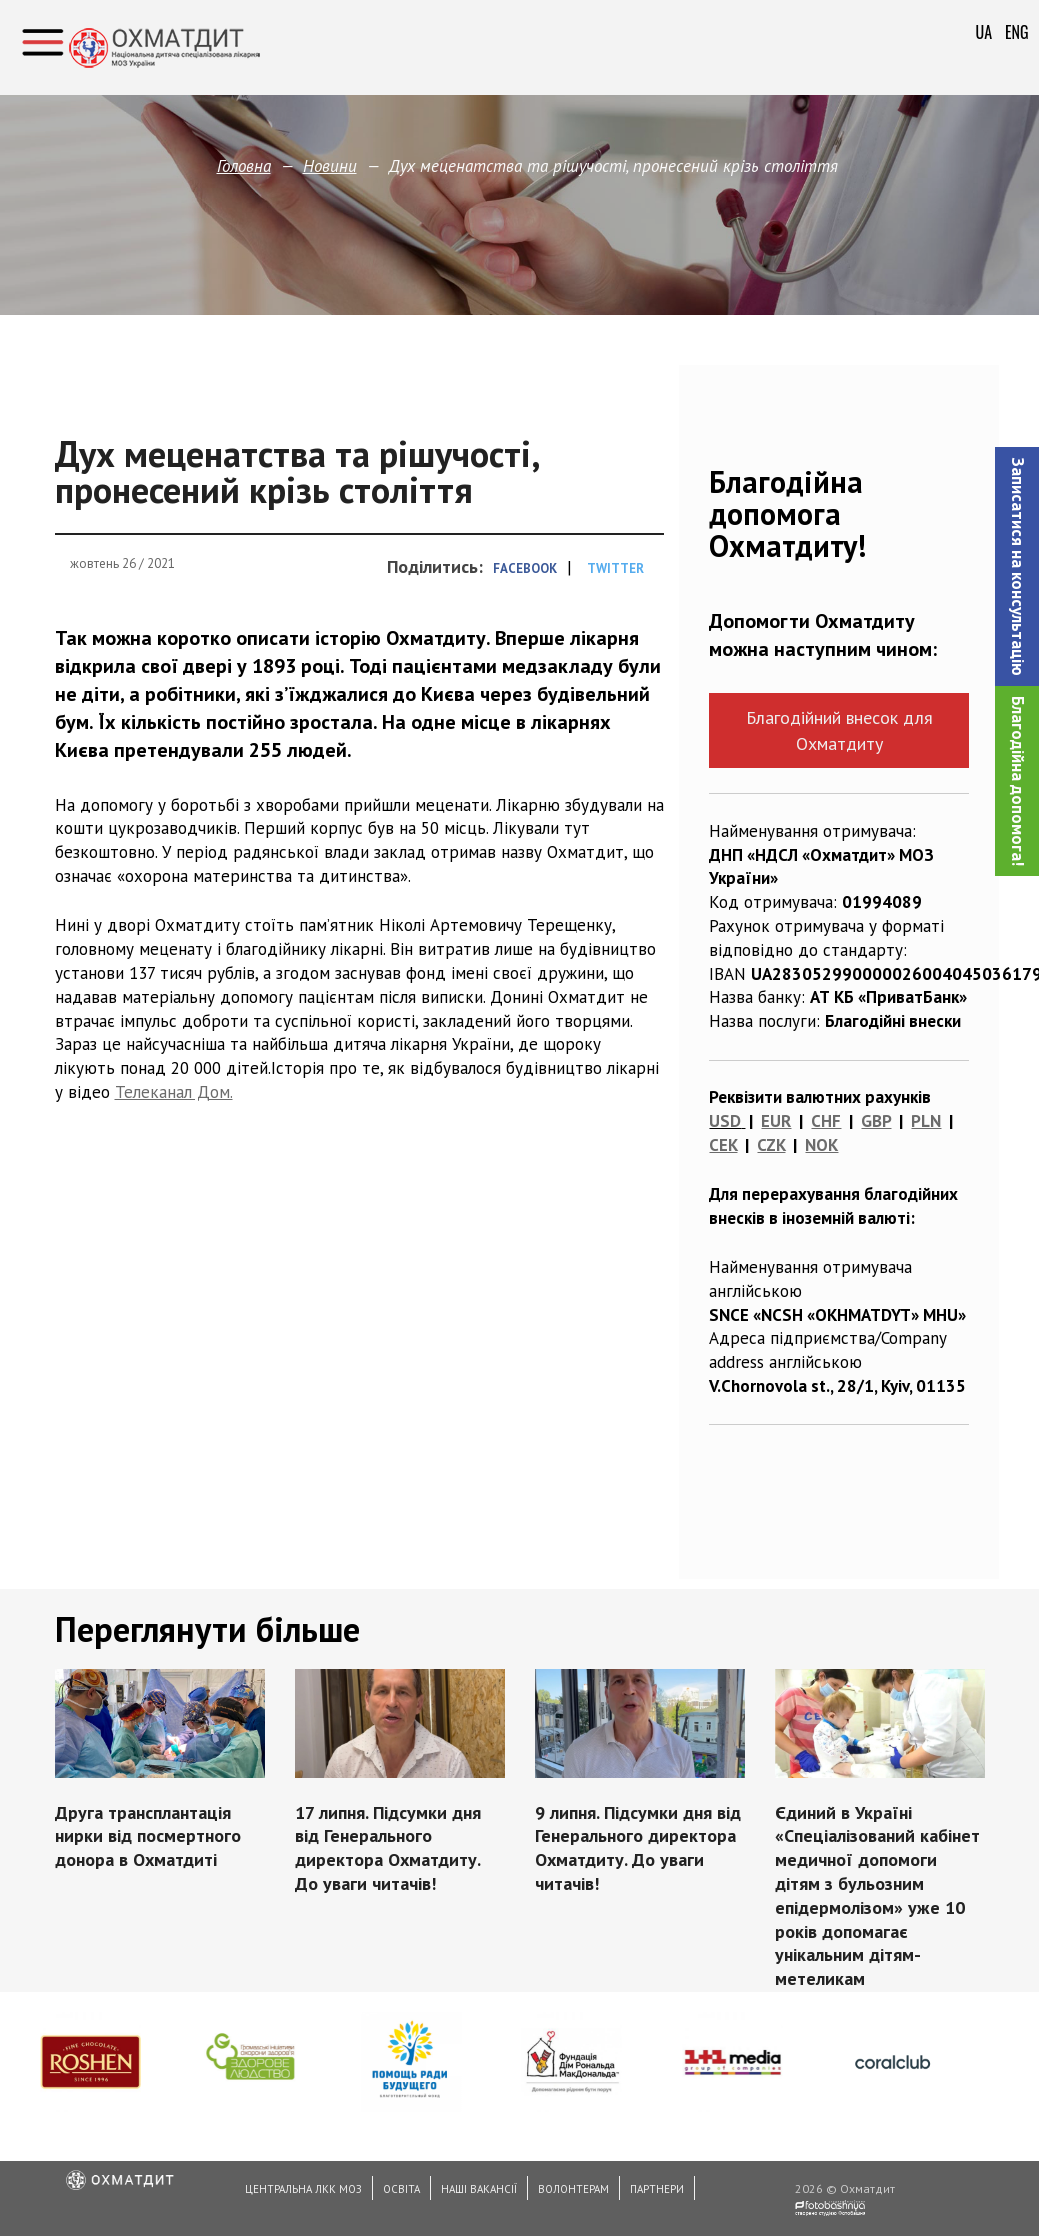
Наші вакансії (479, 2189)
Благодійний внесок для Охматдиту (839, 730)
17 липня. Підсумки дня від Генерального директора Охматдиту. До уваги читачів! (388, 1848)
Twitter (615, 568)
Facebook (525, 568)
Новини (330, 166)
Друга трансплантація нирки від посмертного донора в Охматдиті (148, 1836)
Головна (244, 166)
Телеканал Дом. (174, 1092)
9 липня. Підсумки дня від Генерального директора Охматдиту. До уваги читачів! (638, 1848)
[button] (1017, 566)
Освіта (401, 2189)
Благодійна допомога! (1018, 781)
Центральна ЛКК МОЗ (303, 2189)
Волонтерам (573, 2189)
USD (725, 1121)
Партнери (657, 2189)
